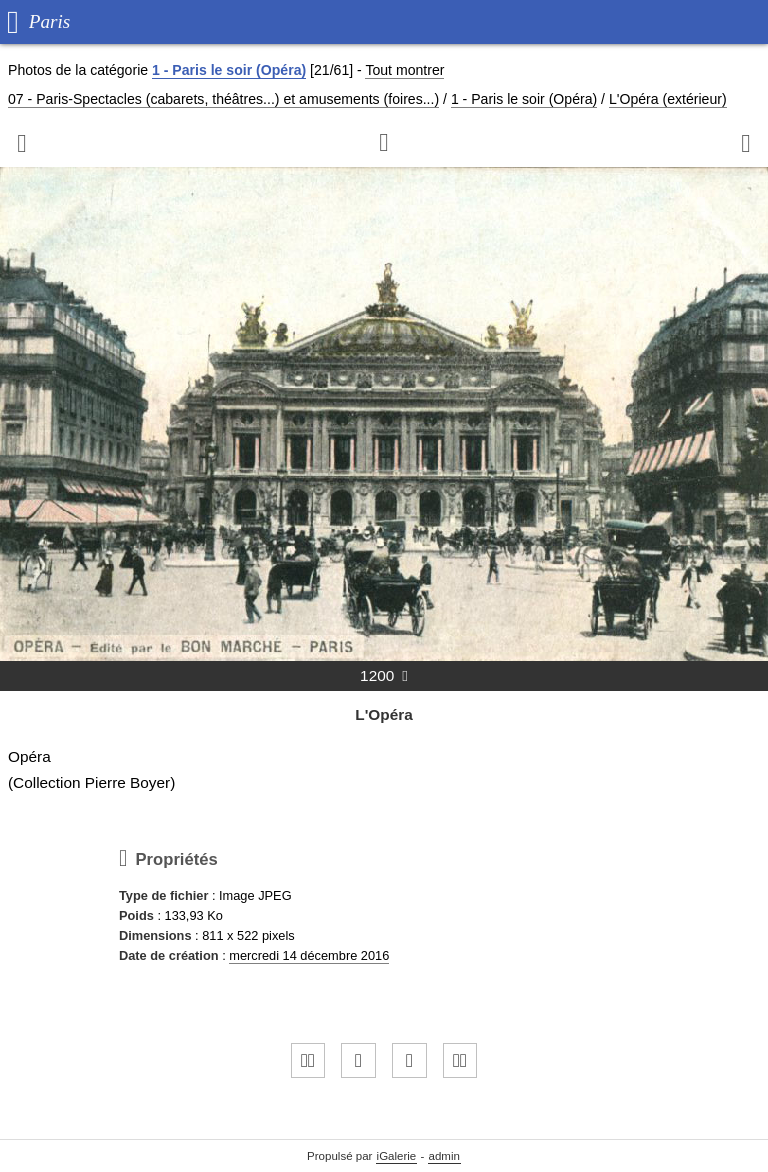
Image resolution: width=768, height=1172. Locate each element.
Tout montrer (404, 70)
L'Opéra (383, 714)
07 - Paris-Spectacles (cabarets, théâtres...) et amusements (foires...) (223, 99)
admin (444, 1156)
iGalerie (397, 1156)
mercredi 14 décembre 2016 (309, 955)
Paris (50, 21)
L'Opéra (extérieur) (668, 99)
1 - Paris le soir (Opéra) (229, 70)
